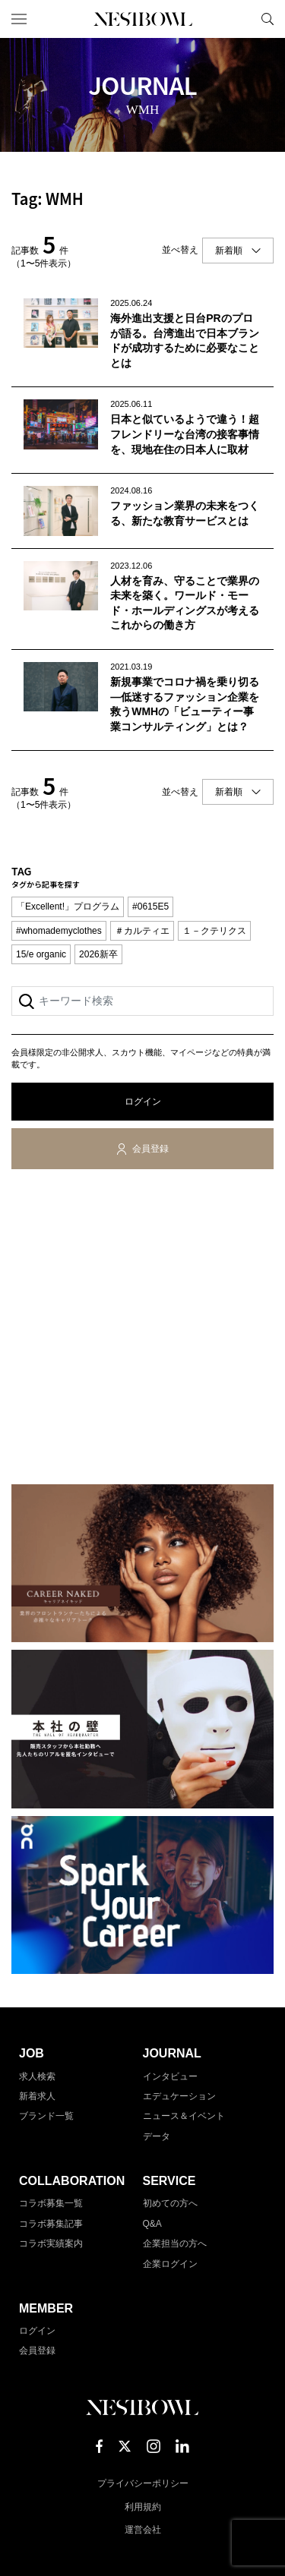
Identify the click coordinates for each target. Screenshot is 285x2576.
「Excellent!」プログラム (67, 906)
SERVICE (169, 2180)
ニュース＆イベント (184, 2116)
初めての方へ (170, 2203)
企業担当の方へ (175, 2243)
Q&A (152, 2223)
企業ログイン (170, 2264)
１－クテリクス (214, 930)
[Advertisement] (142, 1329)
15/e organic (41, 954)
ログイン (143, 1101)
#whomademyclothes (59, 930)
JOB (31, 2053)
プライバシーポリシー (142, 2483)
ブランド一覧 (46, 2116)
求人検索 (37, 2076)
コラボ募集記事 (51, 2223)
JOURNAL (172, 2053)
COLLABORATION (72, 2180)
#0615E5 (150, 906)
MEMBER (46, 2308)
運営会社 (143, 2529)
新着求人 (37, 2096)
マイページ (241, 19)
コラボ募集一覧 (51, 2203)
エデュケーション (179, 2096)
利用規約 (143, 2507)
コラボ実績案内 (51, 2243)
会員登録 (150, 1148)
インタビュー (170, 2076)
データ (156, 2136)
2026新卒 (98, 954)
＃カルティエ (142, 930)
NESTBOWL (142, 19)
